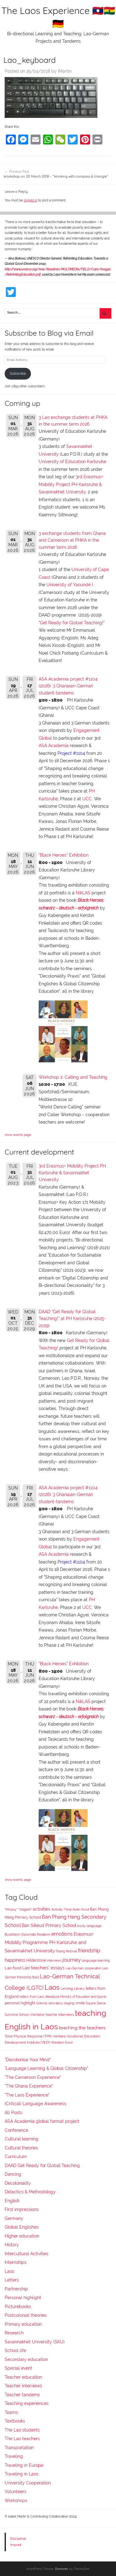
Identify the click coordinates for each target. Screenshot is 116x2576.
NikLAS (83, 892)
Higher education (22, 2236)
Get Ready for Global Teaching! (71, 622)
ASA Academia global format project (42, 2121)
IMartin (64, 71)
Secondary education (26, 2359)
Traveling (14, 2456)
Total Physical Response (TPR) (28, 2036)
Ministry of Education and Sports (83, 1996)
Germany (14, 2218)
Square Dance (96, 2003)
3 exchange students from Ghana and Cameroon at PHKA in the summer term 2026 (72, 540)
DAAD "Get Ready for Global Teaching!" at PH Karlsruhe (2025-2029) (72, 1318)
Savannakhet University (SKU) (35, 2341)
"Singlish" (25, 1909)
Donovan (61, 2569)
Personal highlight (23, 2297)
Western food (62, 2042)
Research (14, 2332)
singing (69, 2003)
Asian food (80, 1909)
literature (52, 1996)
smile (80, 2003)
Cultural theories (21, 2147)
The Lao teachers (22, 2438)
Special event (18, 2368)
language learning (96, 1961)
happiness (15, 1960)
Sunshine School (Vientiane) (25, 2014)
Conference (16, 2130)
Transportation (19, 2447)
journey (71, 1960)
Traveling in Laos (21, 2473)
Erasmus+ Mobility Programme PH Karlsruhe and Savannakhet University (49, 1942)
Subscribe (18, 373)
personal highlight (20, 2003)
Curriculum (16, 2156)
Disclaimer (18, 2538)
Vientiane (59, 2036)
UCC (87, 798)
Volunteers (15, 2491)
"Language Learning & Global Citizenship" (46, 2068)
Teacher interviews (23, 2385)
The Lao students (22, 2430)
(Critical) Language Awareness (35, 2103)
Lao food (13, 1968)
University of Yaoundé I (69, 584)
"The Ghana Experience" (29, 2086)
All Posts (13, 2112)
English (12, 2200)
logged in (30, 200)
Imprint (15, 2545)
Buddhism (12, 1935)
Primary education (23, 2324)
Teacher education (23, 2377)
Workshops (16, 2500)
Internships (16, 2262)
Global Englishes (22, 2227)
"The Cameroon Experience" (33, 2077)
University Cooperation (28, 2482)
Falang (60, 1951)
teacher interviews (60, 2015)
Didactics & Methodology (30, 2191)
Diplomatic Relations (35, 1934)
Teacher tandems (22, 2394)
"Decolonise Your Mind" (28, 2059)
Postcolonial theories (26, 2315)
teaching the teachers (82, 2028)
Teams (11, 2412)
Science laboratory (49, 2003)
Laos (52, 1987)
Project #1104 (71, 753)
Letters (12, 2279)
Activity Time (61, 1909)
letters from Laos (31, 1996)
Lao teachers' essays (43, 1967)
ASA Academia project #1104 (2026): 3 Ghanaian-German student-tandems (68, 686)
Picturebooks (18, 2306)
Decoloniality (18, 2183)
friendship (89, 1951)
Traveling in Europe (24, 2465)
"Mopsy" (11, 1909)
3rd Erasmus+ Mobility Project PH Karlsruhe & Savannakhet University (71, 484)
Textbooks (15, 2421)
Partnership (16, 2288)
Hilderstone (36, 1960)
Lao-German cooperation (83, 1968)
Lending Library (73, 1988)
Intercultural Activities (26, 2253)
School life (15, 2350)
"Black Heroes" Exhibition (63, 855)
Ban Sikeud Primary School (49, 1925)
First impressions (22, 2209)
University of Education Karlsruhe (72, 461)
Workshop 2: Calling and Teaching (73, 1077)
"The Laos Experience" (27, 2094)
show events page (18, 1135)
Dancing (13, 2174)
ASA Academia (54, 745)
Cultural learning (21, 2138)
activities (41, 1909)
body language (89, 1926)
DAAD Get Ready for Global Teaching (42, 2165)
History (12, 2244)
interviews (54, 1960)
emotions (62, 1934)
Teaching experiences (27, 2403)
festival (71, 1951)
